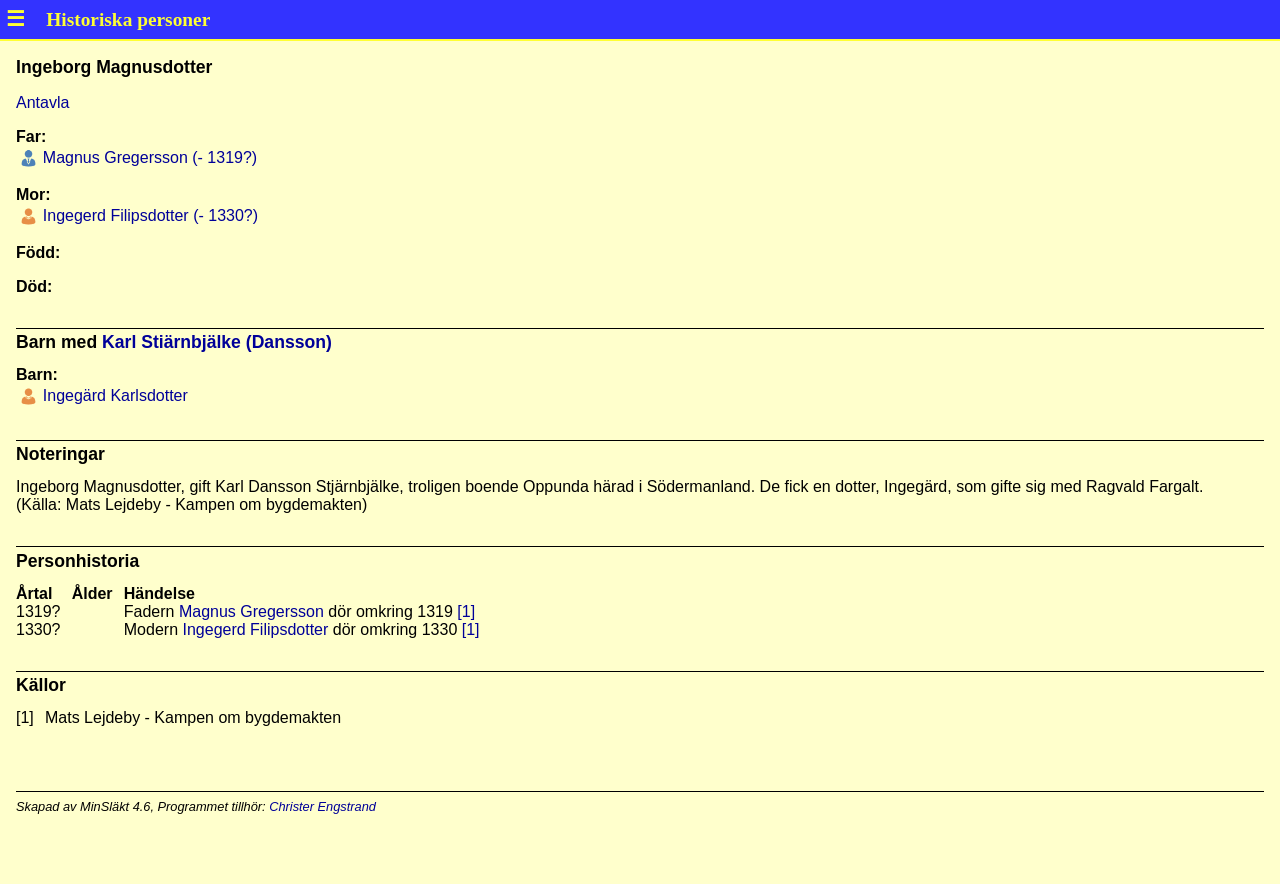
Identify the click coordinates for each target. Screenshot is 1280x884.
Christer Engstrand (322, 806)
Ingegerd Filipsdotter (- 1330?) (148, 215)
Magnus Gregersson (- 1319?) (147, 157)
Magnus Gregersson (251, 611)
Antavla (42, 102)
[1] (466, 611)
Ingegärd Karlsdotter (112, 395)
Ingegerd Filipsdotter (255, 629)
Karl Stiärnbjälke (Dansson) (217, 342)
